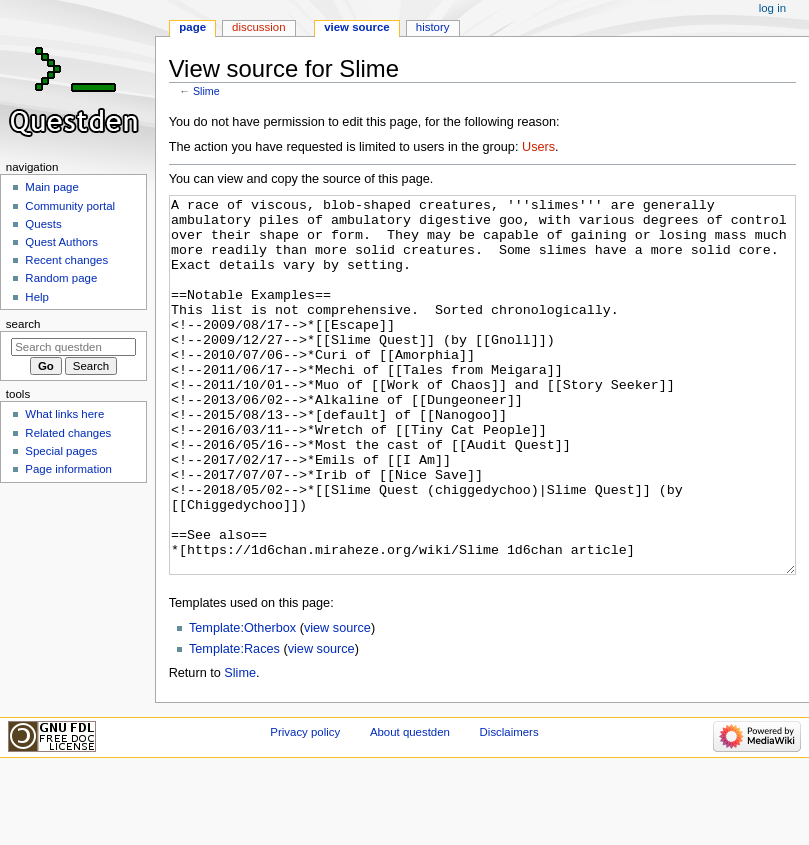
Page (192, 27)
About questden (410, 807)
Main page (52, 187)
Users (538, 147)
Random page (61, 278)
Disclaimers (509, 807)
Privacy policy (305, 807)
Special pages (61, 451)
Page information (68, 469)
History (433, 27)
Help (37, 297)
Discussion (258, 27)
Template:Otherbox (242, 703)
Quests (43, 224)
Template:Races (234, 724)
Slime (206, 91)
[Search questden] (73, 347)
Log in (772, 8)
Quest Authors (61, 242)
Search (23, 324)
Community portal (70, 206)
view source (337, 703)
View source (357, 27)
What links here (64, 414)
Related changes (68, 433)
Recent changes (66, 260)
